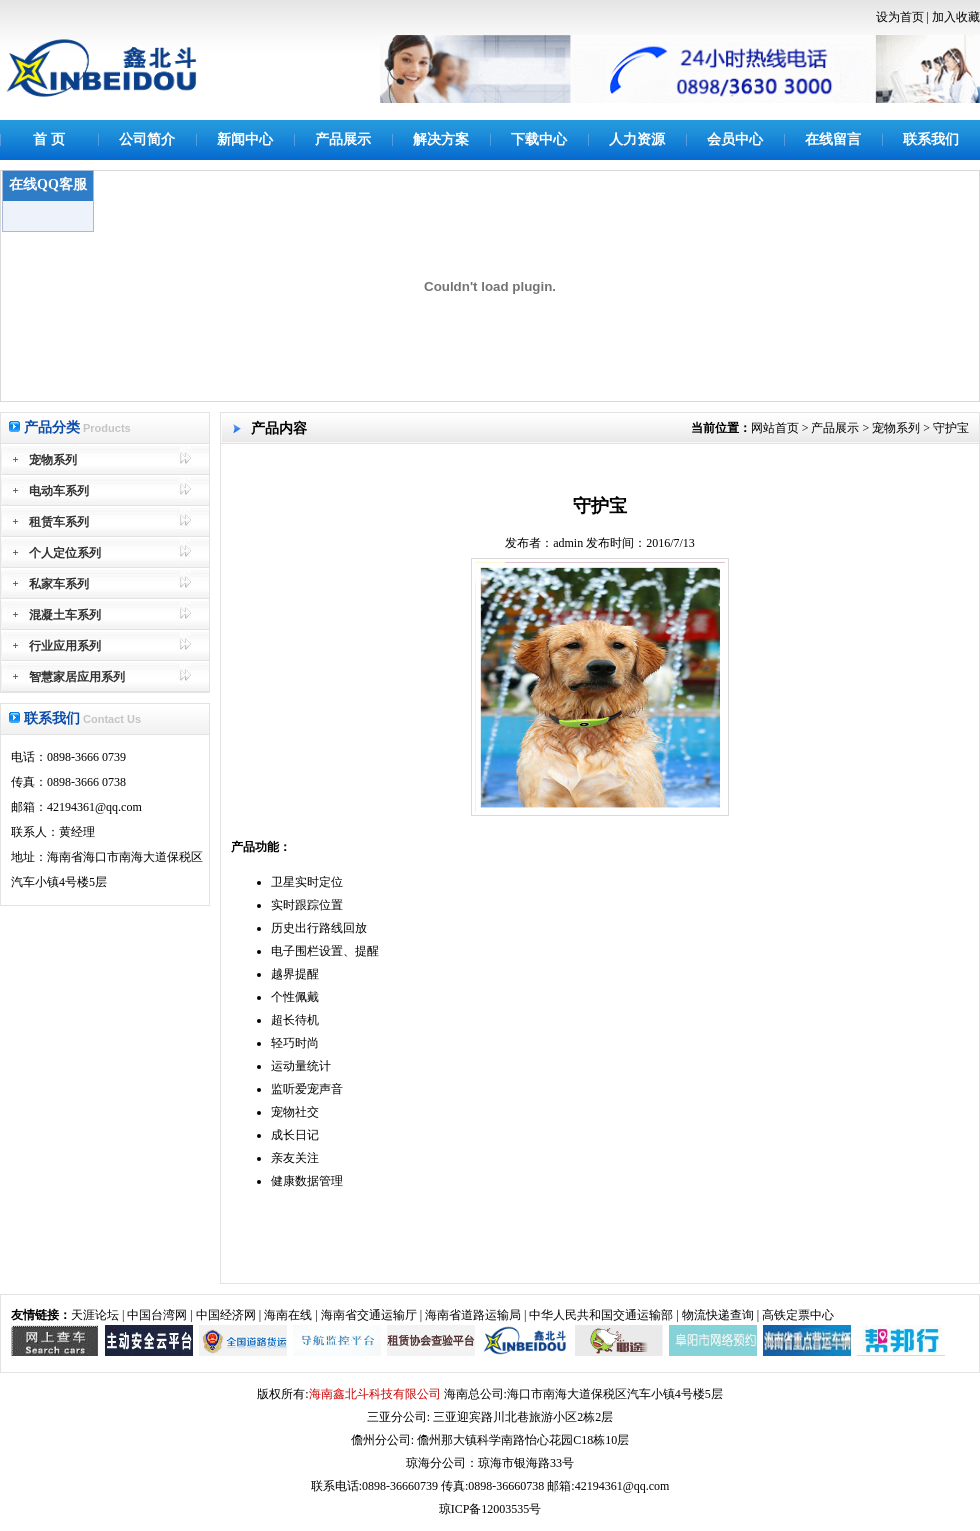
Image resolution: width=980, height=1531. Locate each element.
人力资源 (637, 139)
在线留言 (833, 139)
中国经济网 (226, 1315)
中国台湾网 (157, 1315)
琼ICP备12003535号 (490, 1509)
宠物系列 (896, 428)
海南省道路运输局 (473, 1315)
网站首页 (775, 428)
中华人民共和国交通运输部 (601, 1315)
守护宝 (951, 428)
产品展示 (343, 139)
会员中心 (735, 139)
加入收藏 (956, 17)
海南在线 (288, 1315)
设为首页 (900, 17)
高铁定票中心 (798, 1315)
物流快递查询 (718, 1315)
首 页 (49, 139)
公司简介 (147, 139)
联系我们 (931, 139)
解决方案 (441, 139)
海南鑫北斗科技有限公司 (375, 1394)
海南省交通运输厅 (369, 1315)
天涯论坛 (95, 1315)
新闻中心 (245, 139)
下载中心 (539, 139)
